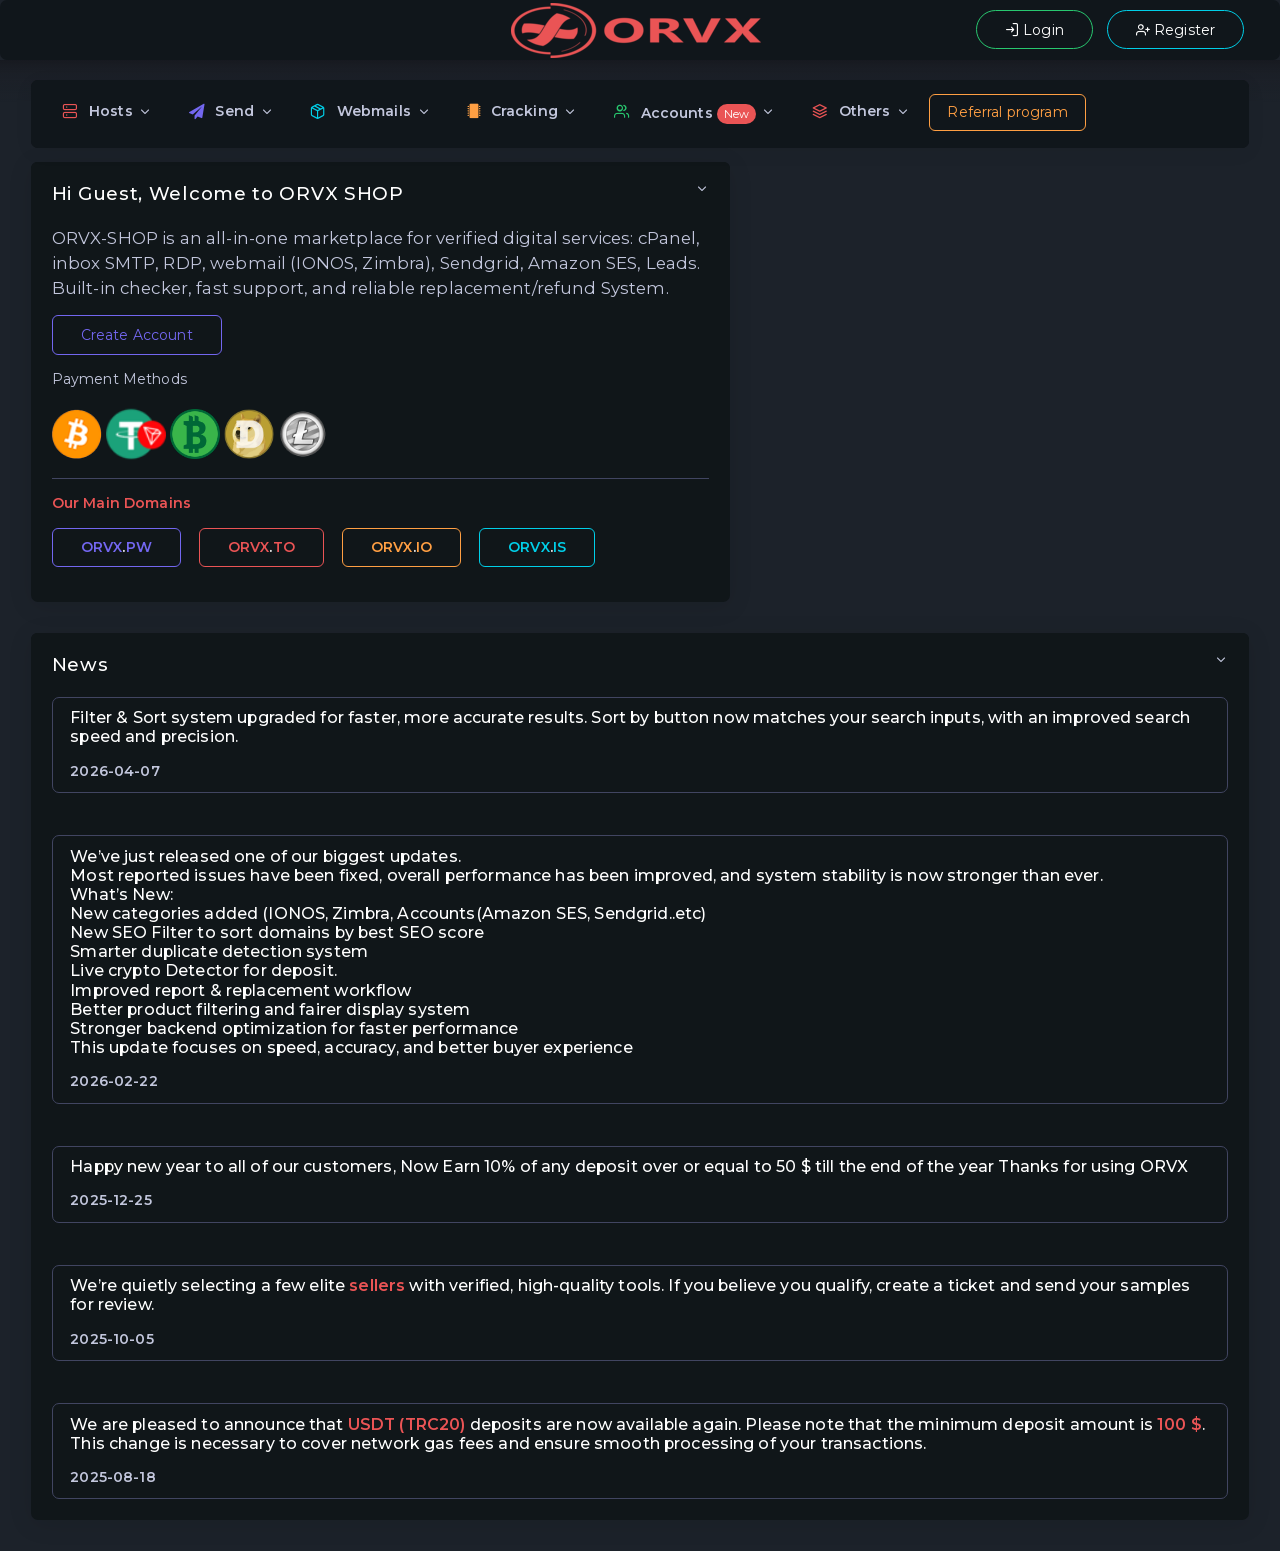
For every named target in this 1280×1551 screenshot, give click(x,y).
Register (1175, 30)
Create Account (137, 335)
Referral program (1007, 112)
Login (1034, 30)
